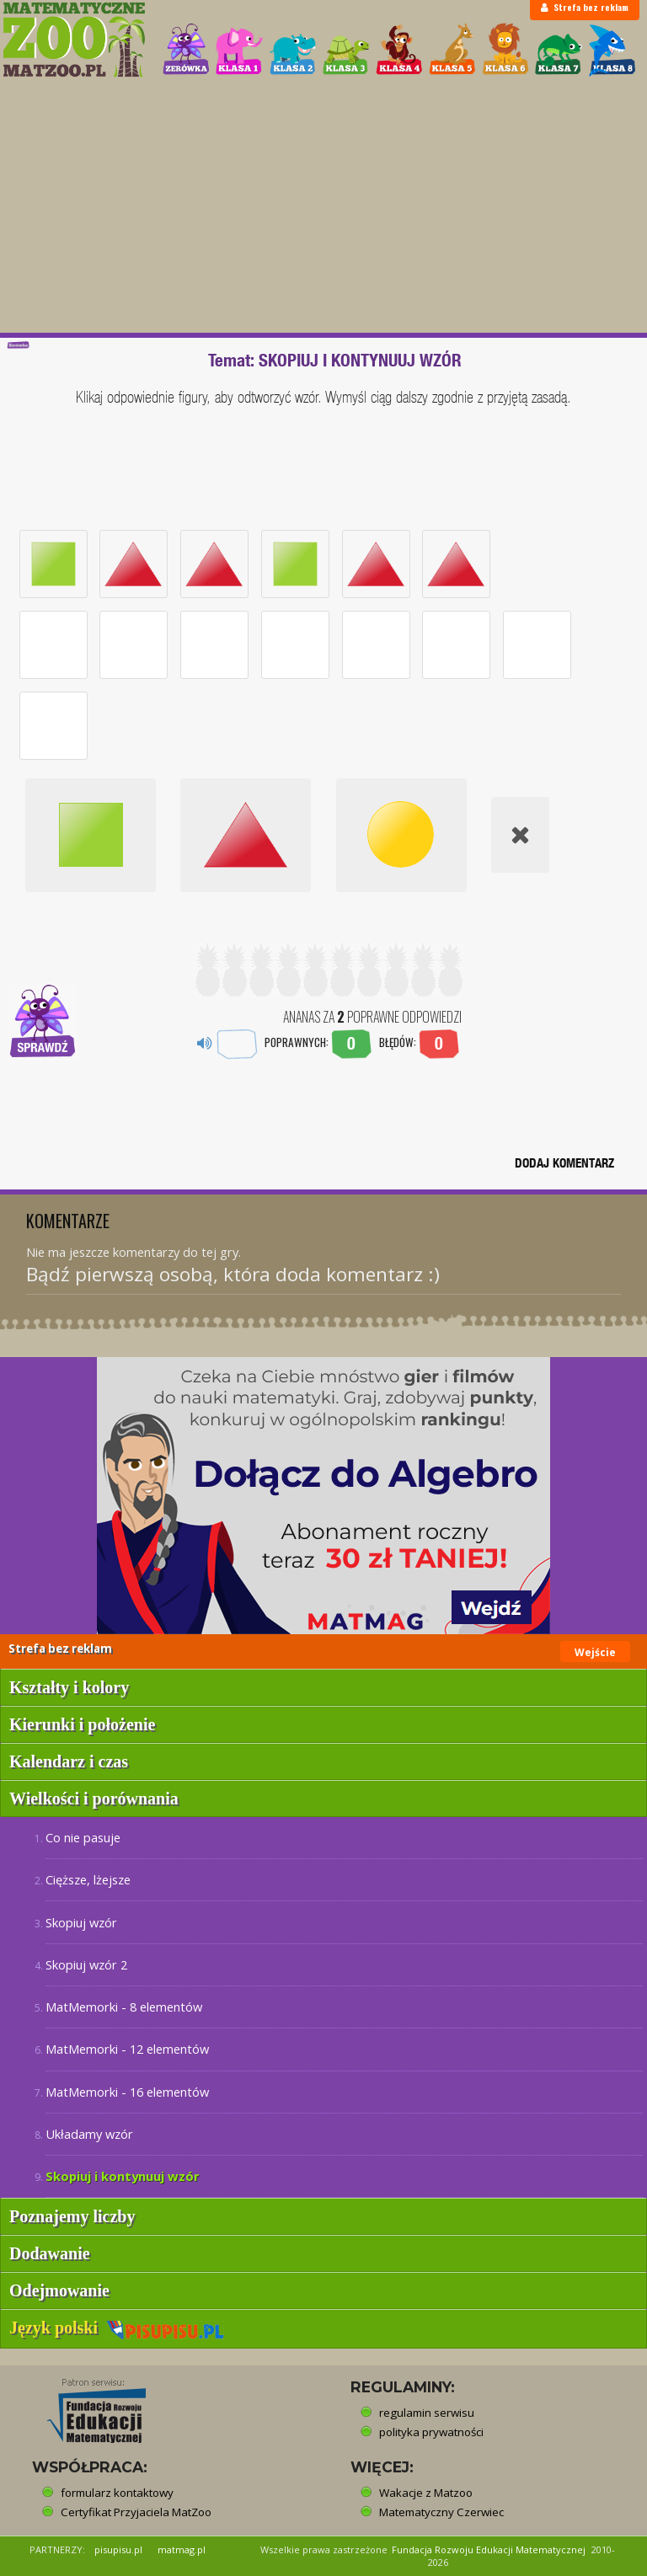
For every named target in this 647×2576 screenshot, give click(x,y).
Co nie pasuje (82, 1837)
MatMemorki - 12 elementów (127, 2048)
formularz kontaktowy (117, 2492)
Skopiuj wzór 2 (86, 1964)
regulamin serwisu (426, 2412)
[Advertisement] (323, 206)
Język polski (116, 2327)
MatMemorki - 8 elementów (123, 2006)
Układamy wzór (89, 2133)
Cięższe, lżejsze (88, 1879)
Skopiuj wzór (81, 1922)
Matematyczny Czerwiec (441, 2512)
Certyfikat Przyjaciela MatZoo (136, 2512)
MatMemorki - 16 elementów (127, 2091)
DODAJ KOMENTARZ (564, 1163)
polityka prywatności (431, 2432)
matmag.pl (182, 2549)
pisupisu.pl (118, 2549)
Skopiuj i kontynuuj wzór (122, 2175)
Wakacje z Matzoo (426, 2492)
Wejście (595, 1652)
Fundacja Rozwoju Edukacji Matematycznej (489, 2549)
